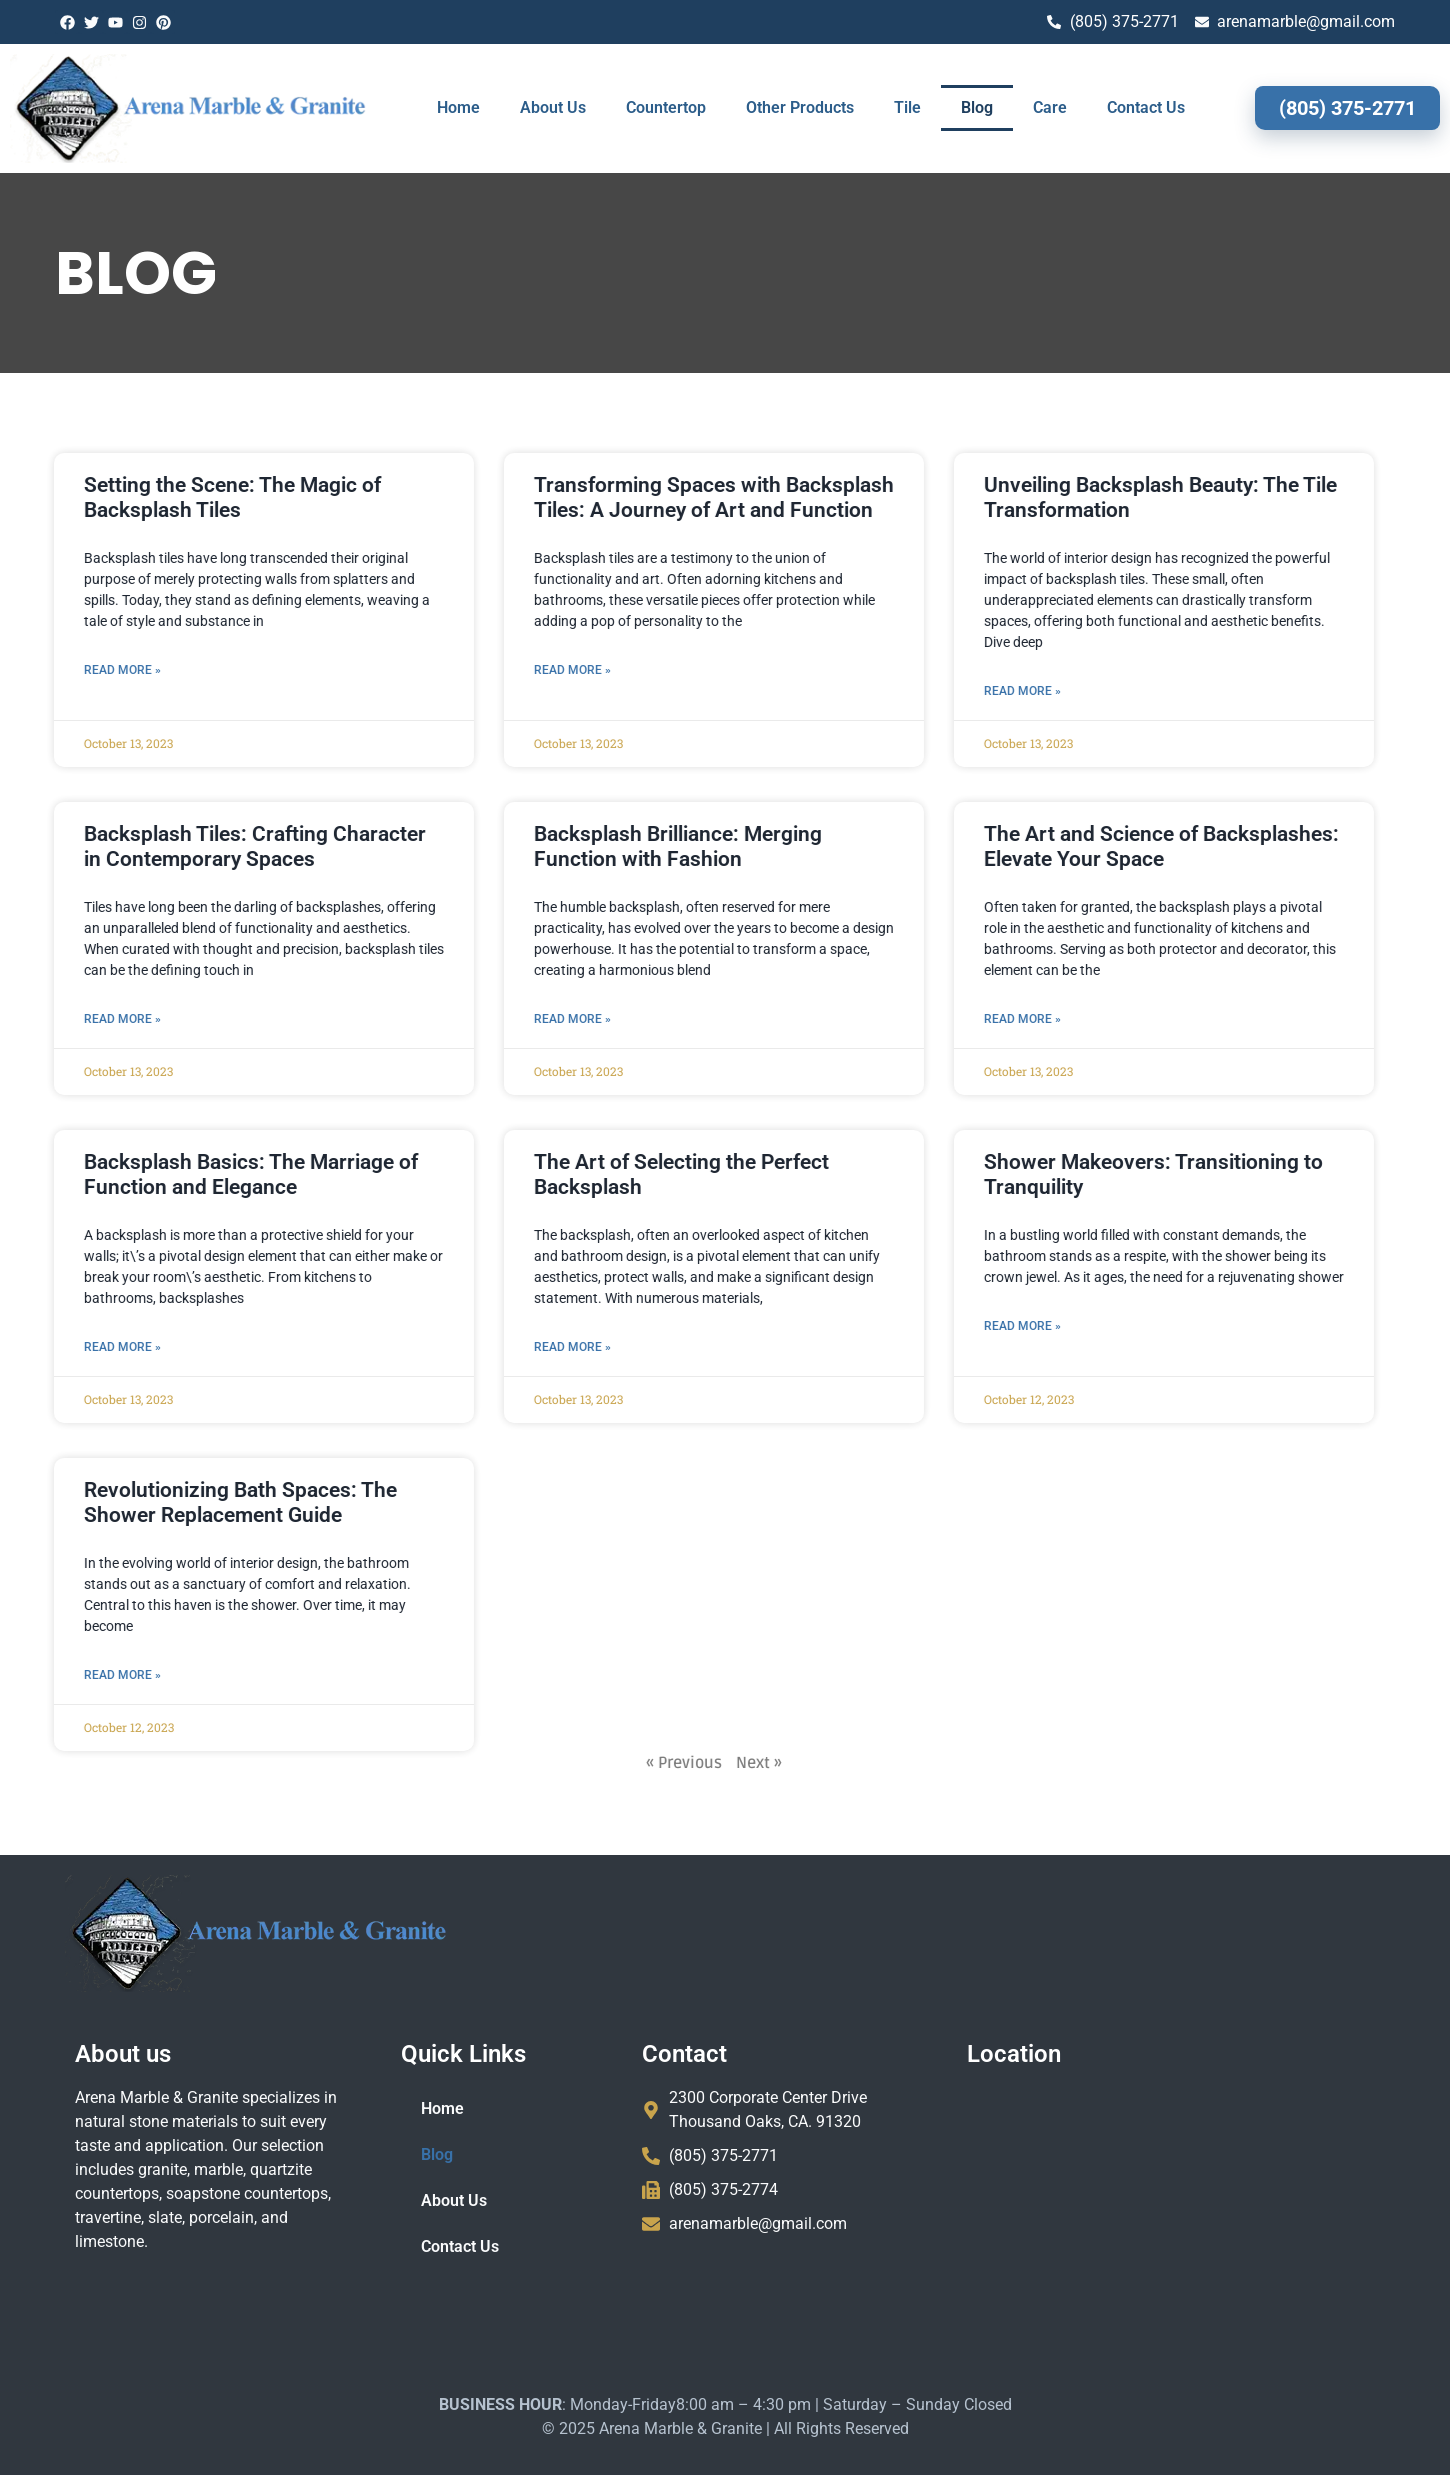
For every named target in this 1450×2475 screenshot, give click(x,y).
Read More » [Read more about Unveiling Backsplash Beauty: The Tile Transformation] (913, 691)
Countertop (666, 107)
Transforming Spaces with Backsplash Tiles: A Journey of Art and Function (605, 497)
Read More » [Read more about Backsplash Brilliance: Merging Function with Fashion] (463, 1019)
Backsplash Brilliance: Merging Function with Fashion (569, 846)
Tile (907, 107)
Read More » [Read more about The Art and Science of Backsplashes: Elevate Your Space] (913, 1019)
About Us (553, 107)
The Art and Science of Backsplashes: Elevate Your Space (1052, 846)
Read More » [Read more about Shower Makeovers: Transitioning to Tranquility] (913, 1326)
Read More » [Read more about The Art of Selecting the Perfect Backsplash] (463, 1347)
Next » (650, 1763)
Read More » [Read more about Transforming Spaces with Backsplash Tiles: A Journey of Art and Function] (463, 670)
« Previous (575, 1763)
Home (458, 107)
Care (1050, 107)
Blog (977, 107)
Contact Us (1146, 107)
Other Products (800, 107)
